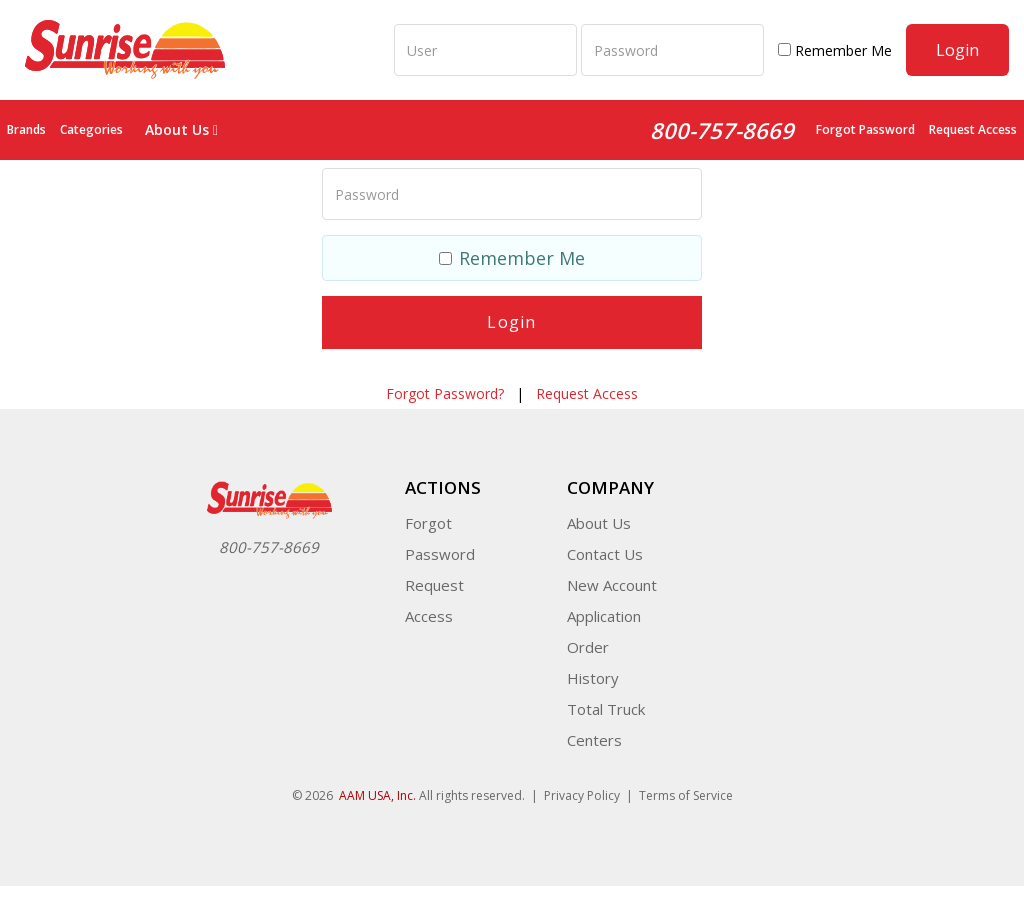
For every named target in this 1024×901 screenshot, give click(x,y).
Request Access (973, 129)
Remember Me (835, 50)
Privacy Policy (582, 795)
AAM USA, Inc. (377, 795)
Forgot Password (865, 129)
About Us (599, 523)
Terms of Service (686, 795)
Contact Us (605, 554)
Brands (26, 129)
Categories (91, 129)
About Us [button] (181, 129)
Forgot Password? (445, 393)
